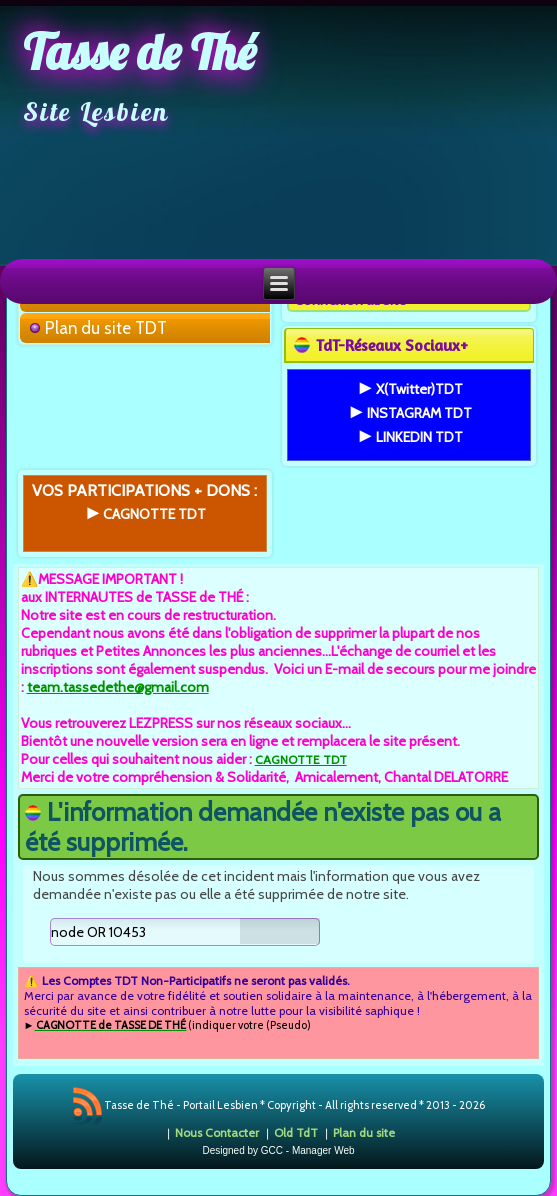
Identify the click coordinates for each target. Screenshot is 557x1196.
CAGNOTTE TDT (301, 759)
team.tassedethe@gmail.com (118, 687)
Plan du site (364, 1132)
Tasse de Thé (139, 52)
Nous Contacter (217, 1132)
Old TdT (296, 1132)
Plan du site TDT (106, 328)
